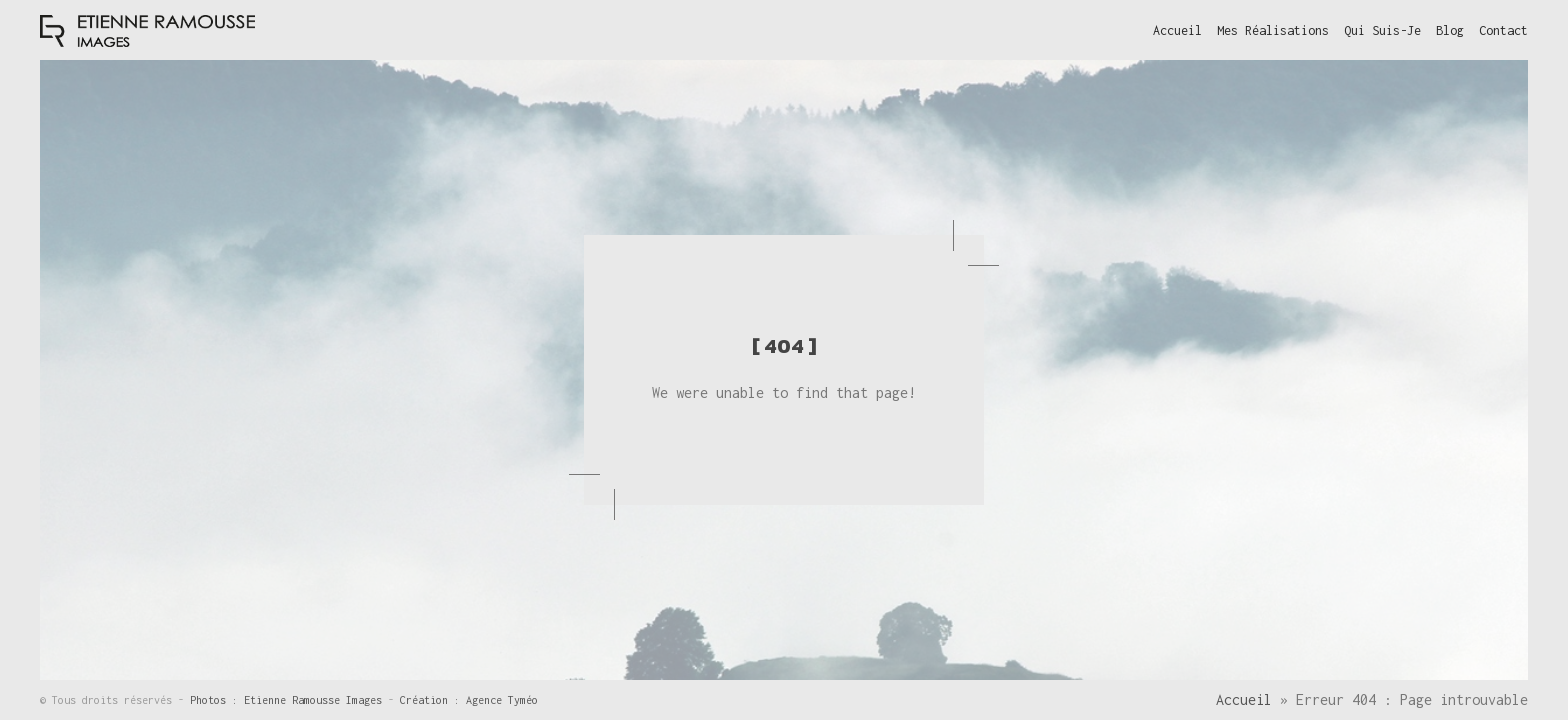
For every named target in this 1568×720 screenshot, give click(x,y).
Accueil (1244, 699)
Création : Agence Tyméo (469, 700)
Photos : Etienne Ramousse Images (289, 700)
